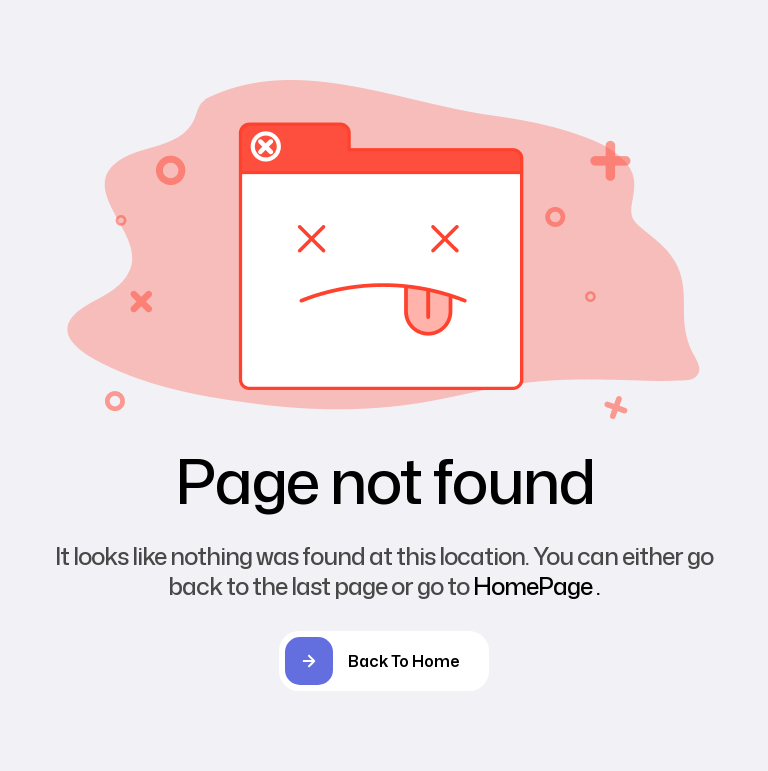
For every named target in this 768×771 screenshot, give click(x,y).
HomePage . (536, 586)
